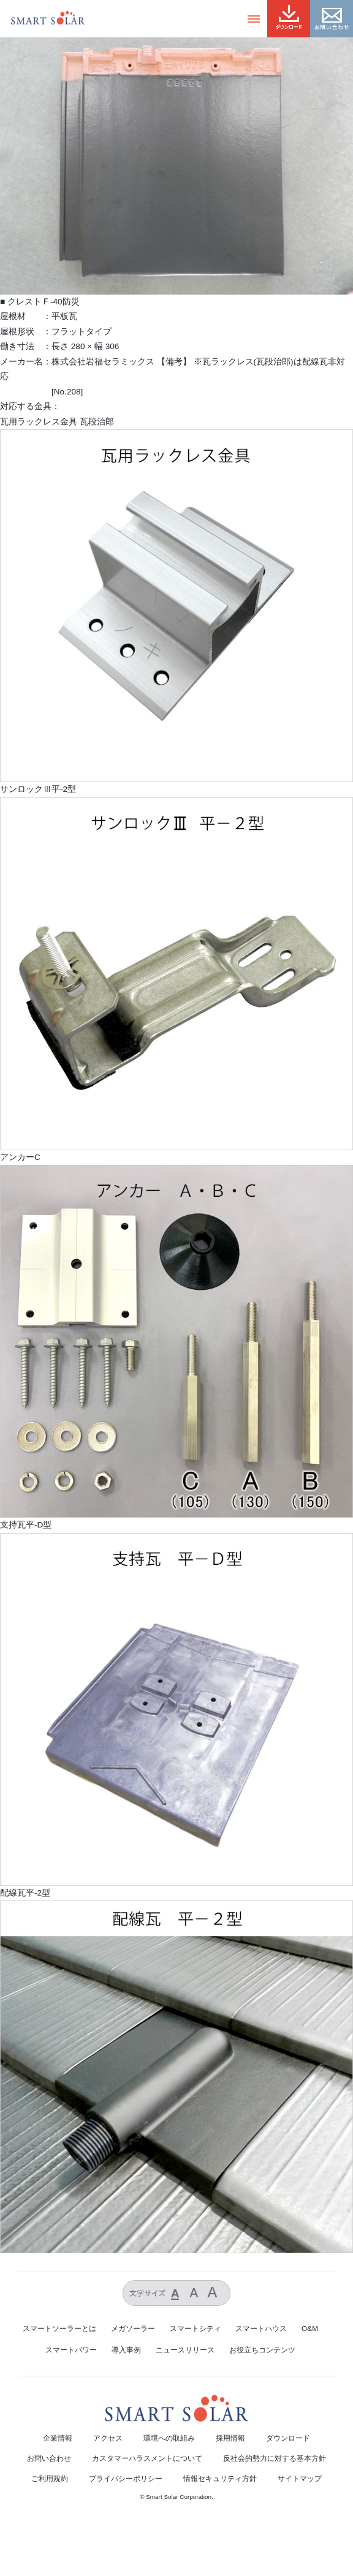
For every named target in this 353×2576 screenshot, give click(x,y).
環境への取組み (169, 2438)
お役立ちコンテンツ (262, 2350)
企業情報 (57, 2438)
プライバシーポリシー (125, 2478)
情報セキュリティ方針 (220, 2478)
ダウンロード (288, 2438)
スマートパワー (71, 2350)
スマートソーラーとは (59, 2328)
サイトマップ (300, 2478)
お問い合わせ (49, 2458)
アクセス (108, 2438)
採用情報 (230, 2438)
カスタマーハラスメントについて (147, 2458)
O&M (310, 2328)
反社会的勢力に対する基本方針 (274, 2458)
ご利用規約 (49, 2478)
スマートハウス (261, 2328)
